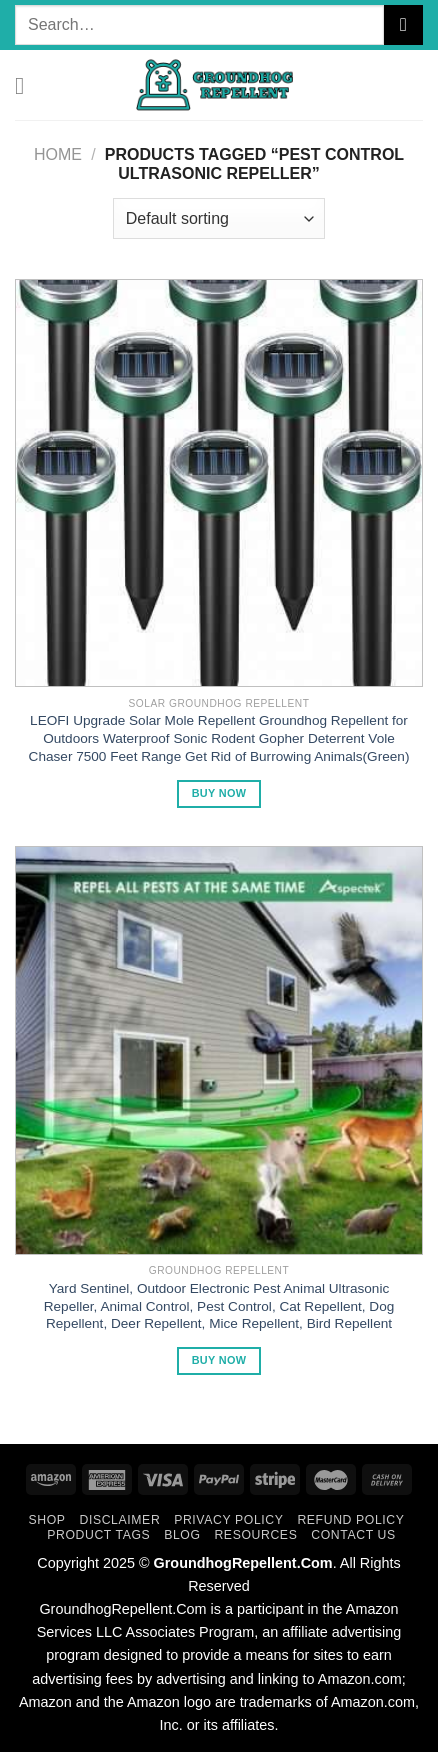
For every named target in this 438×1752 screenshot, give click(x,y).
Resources (255, 1535)
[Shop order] (219, 218)
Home (58, 154)
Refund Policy (350, 1520)
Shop (47, 1520)
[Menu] (27, 85)
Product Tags (98, 1535)
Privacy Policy (228, 1520)
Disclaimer (119, 1520)
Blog (182, 1535)
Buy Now (219, 793)
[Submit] (403, 24)
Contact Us (353, 1535)
